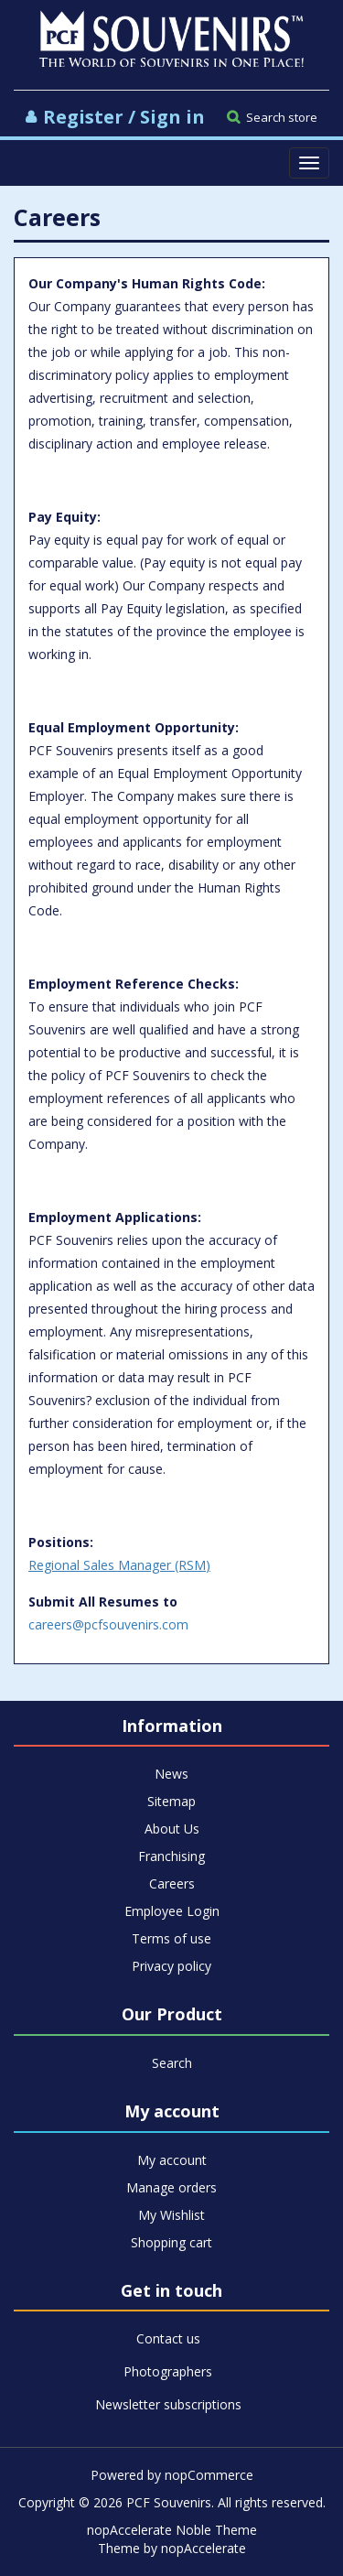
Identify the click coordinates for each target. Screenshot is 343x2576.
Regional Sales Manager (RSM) (119, 1565)
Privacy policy (171, 1966)
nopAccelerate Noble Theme (172, 2529)
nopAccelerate (203, 2548)
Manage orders (171, 2187)
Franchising (171, 1856)
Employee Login (172, 1911)
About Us (172, 1828)
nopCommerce (209, 2475)
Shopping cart (171, 2242)
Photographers (167, 2371)
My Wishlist (171, 2215)
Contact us (168, 2338)
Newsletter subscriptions (168, 2404)
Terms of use (171, 1938)
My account (172, 2160)
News (171, 1773)
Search (172, 2063)
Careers (172, 1883)
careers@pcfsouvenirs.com (108, 1624)
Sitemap (171, 1801)
